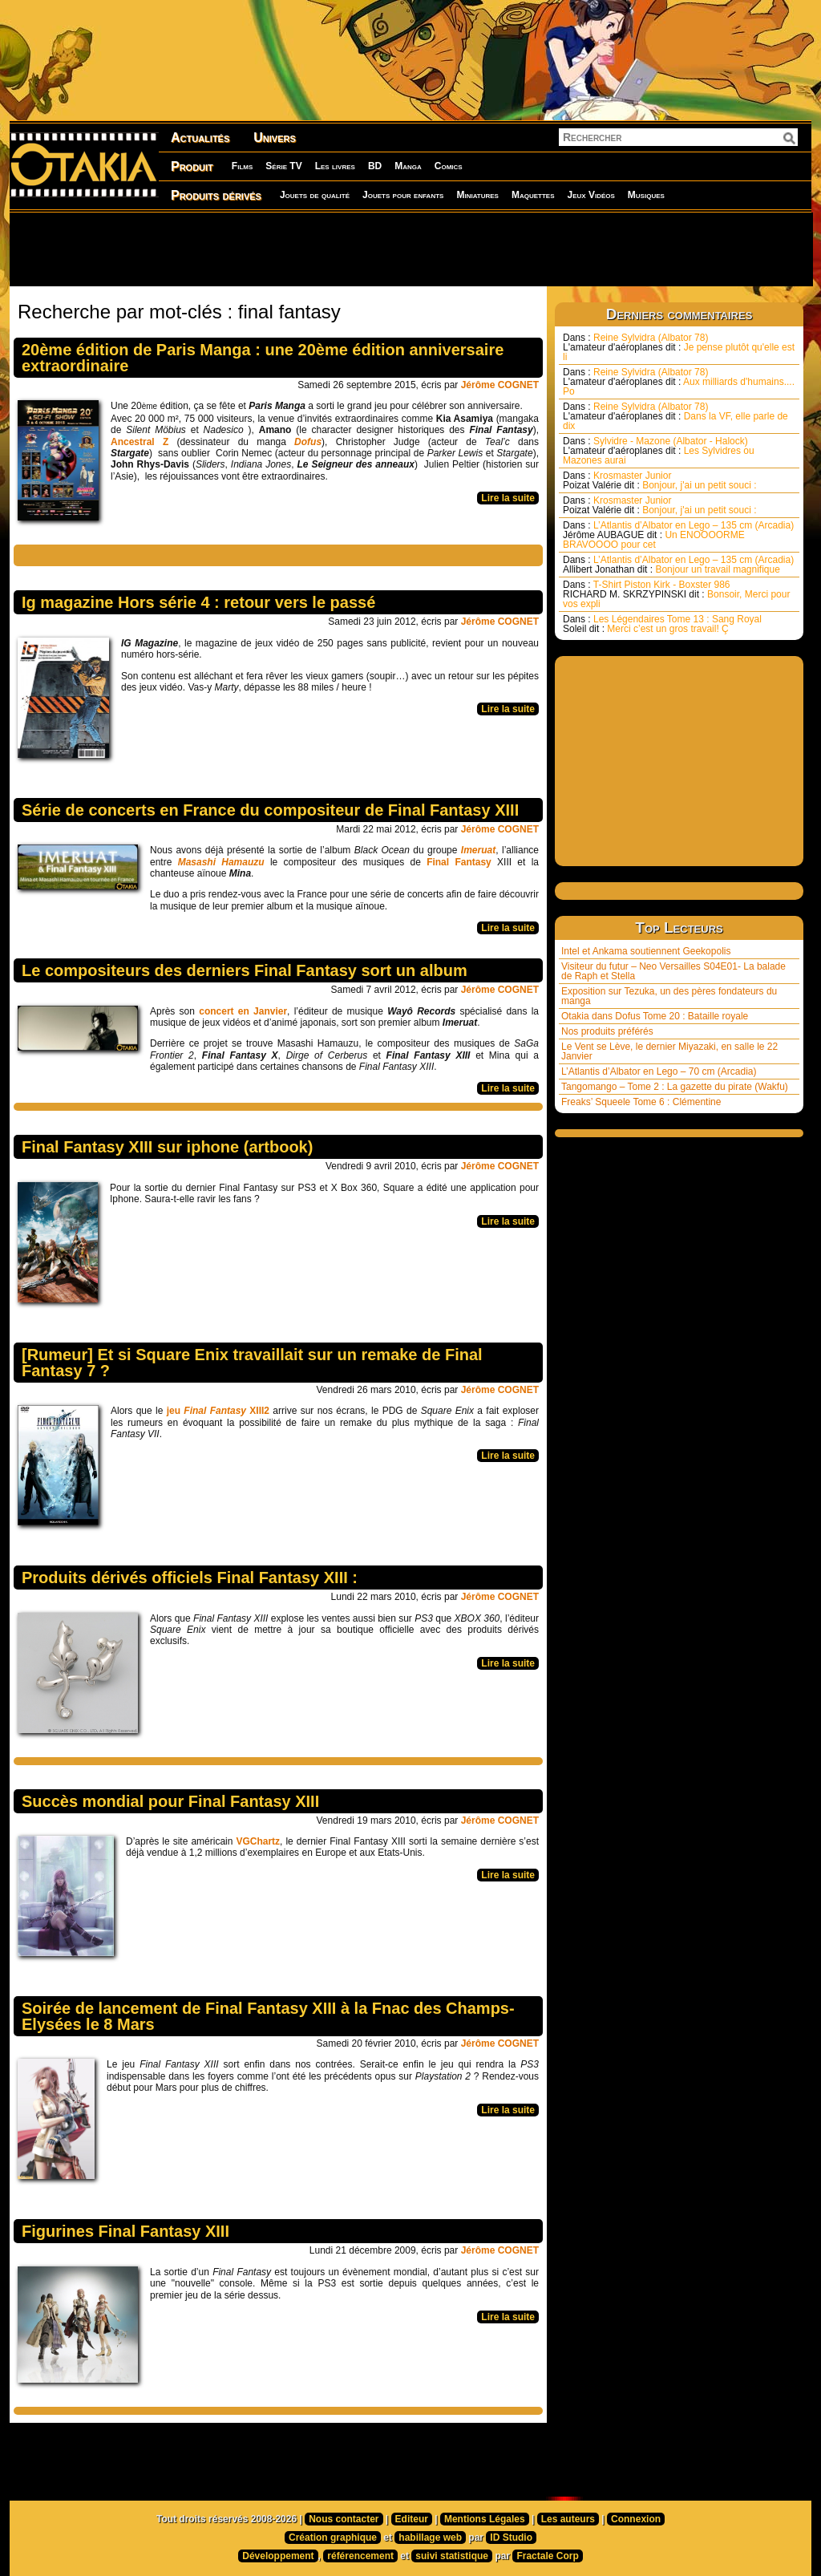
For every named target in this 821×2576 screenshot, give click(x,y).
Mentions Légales (484, 2519)
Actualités (200, 137)
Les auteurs (568, 2519)
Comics (449, 166)
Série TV (283, 166)
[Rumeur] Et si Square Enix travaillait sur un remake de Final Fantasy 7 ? (252, 1362)
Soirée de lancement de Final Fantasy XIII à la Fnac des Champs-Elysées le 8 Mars (268, 2016)
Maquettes (533, 194)
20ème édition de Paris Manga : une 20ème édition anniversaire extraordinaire (263, 358)
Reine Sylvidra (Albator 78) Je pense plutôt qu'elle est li (679, 347)
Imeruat (478, 850)
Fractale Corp (547, 2556)
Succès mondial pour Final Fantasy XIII (170, 1801)
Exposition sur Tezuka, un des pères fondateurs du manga (669, 996)
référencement (360, 2556)
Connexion (636, 2519)
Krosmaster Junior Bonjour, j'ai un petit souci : (660, 480)
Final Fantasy (459, 862)
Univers (274, 137)
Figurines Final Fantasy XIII (125, 2231)
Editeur (411, 2519)
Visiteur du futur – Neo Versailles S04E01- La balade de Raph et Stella (673, 971)
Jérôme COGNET (500, 385)
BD (375, 166)
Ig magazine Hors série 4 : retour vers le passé (198, 602)
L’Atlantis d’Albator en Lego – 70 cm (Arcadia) (658, 1071)
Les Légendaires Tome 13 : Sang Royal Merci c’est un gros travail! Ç (662, 624)
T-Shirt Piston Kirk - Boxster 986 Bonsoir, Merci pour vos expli (676, 594)
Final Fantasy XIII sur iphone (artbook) (167, 1147)
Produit (192, 166)
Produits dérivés (216, 195)
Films (242, 166)
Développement (277, 2556)
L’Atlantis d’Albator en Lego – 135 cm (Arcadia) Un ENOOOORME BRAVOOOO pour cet (678, 535)
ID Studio (511, 2537)
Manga (408, 166)
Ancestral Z (139, 442)
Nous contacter (343, 2519)
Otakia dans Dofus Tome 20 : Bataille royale (654, 1016)
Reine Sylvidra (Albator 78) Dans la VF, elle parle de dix (675, 416)
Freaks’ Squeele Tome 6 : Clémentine (641, 1102)
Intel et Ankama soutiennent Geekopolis (645, 951)
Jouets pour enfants (402, 194)
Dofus (308, 442)
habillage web (430, 2537)
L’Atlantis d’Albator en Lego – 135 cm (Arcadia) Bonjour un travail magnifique (678, 564)
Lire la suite (508, 498)
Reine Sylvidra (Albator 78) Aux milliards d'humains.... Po (679, 382)
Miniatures (477, 194)
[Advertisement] (410, 249)
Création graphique (333, 2537)
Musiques (646, 194)
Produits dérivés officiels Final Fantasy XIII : (190, 1577)
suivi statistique (451, 2556)
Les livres (335, 166)
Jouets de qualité (315, 194)
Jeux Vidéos (590, 194)
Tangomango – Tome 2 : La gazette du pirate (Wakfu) (674, 1086)
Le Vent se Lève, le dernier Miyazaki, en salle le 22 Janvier (669, 1051)
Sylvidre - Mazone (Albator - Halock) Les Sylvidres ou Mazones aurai (658, 450)
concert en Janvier (243, 1011)
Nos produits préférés (607, 1031)
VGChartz (258, 1841)
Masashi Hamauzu (224, 862)
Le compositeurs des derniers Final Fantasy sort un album (244, 970)
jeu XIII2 (218, 1410)
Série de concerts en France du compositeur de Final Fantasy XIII (270, 810)
